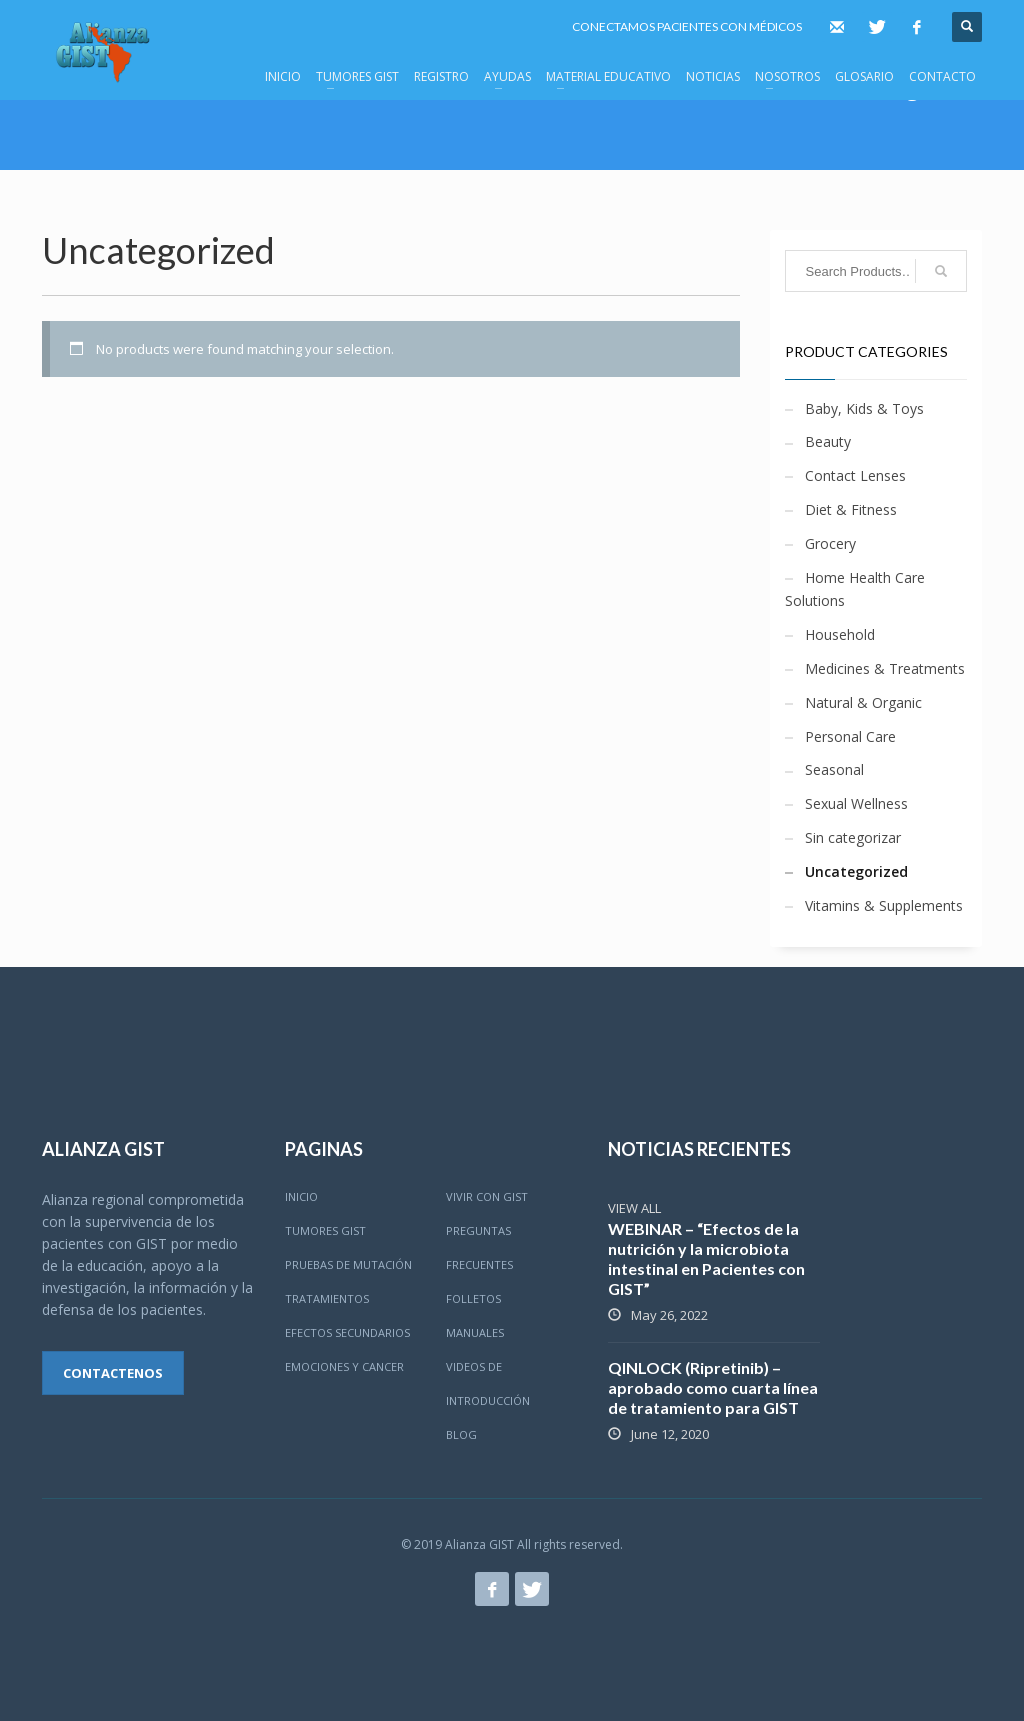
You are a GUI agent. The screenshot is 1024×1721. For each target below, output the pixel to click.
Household (840, 634)
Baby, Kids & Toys (864, 408)
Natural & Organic (863, 702)
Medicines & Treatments (885, 668)
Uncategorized (856, 871)
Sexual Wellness (856, 803)
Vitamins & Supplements (884, 905)
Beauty (828, 441)
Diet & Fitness (851, 509)
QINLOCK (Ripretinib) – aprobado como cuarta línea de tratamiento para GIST (713, 1387)
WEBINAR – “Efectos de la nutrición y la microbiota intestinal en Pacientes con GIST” (706, 1258)
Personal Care (850, 736)
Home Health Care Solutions (855, 589)
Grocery (830, 543)
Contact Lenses (855, 475)
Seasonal (834, 769)
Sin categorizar (853, 837)
